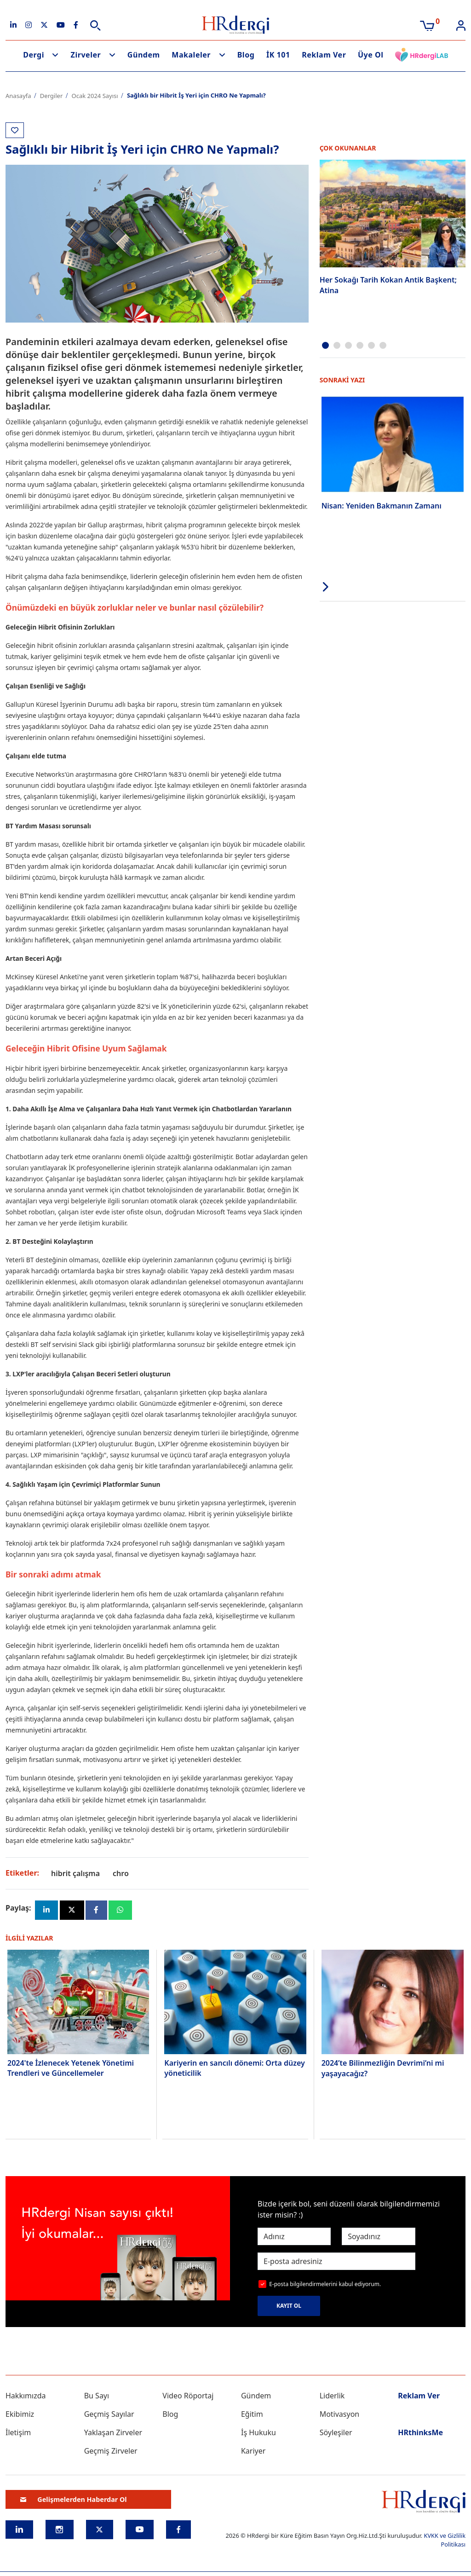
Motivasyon (340, 2415)
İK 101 (278, 55)
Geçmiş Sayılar (109, 2415)
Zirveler (86, 55)
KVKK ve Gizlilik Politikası (444, 2540)
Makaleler (191, 55)
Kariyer (253, 2452)
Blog (246, 55)
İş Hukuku (258, 2433)
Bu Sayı (96, 2396)
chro (121, 1873)
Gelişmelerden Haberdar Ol (73, 2499)
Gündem (143, 55)
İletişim (18, 2433)
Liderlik (332, 2396)
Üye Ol (371, 55)
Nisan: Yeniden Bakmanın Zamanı (382, 505)
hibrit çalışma (75, 1873)
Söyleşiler (336, 2433)
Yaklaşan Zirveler (113, 2433)
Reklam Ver (324, 55)
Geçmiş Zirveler (111, 2452)
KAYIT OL (288, 2306)
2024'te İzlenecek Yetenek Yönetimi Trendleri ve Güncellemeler (70, 2068)
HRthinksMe (420, 2433)
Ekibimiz (20, 2415)
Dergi (33, 55)
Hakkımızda (26, 2396)
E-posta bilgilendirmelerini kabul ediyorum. (325, 2284)
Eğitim (252, 2415)
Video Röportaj (187, 2396)
